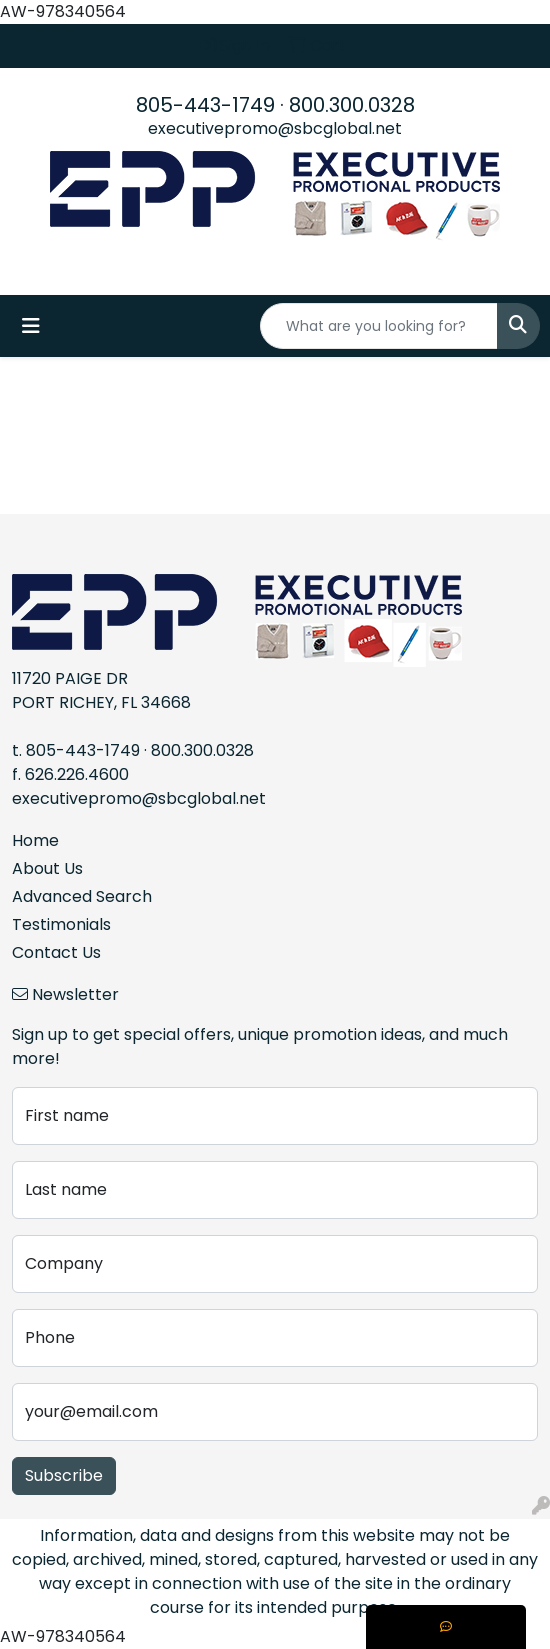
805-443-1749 (205, 105)
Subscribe (64, 1475)
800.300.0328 (352, 105)
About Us (47, 868)
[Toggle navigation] (31, 326)
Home (35, 840)
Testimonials (61, 924)
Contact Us (56, 952)
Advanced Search (82, 896)
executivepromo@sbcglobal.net (275, 128)
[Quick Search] (379, 326)
